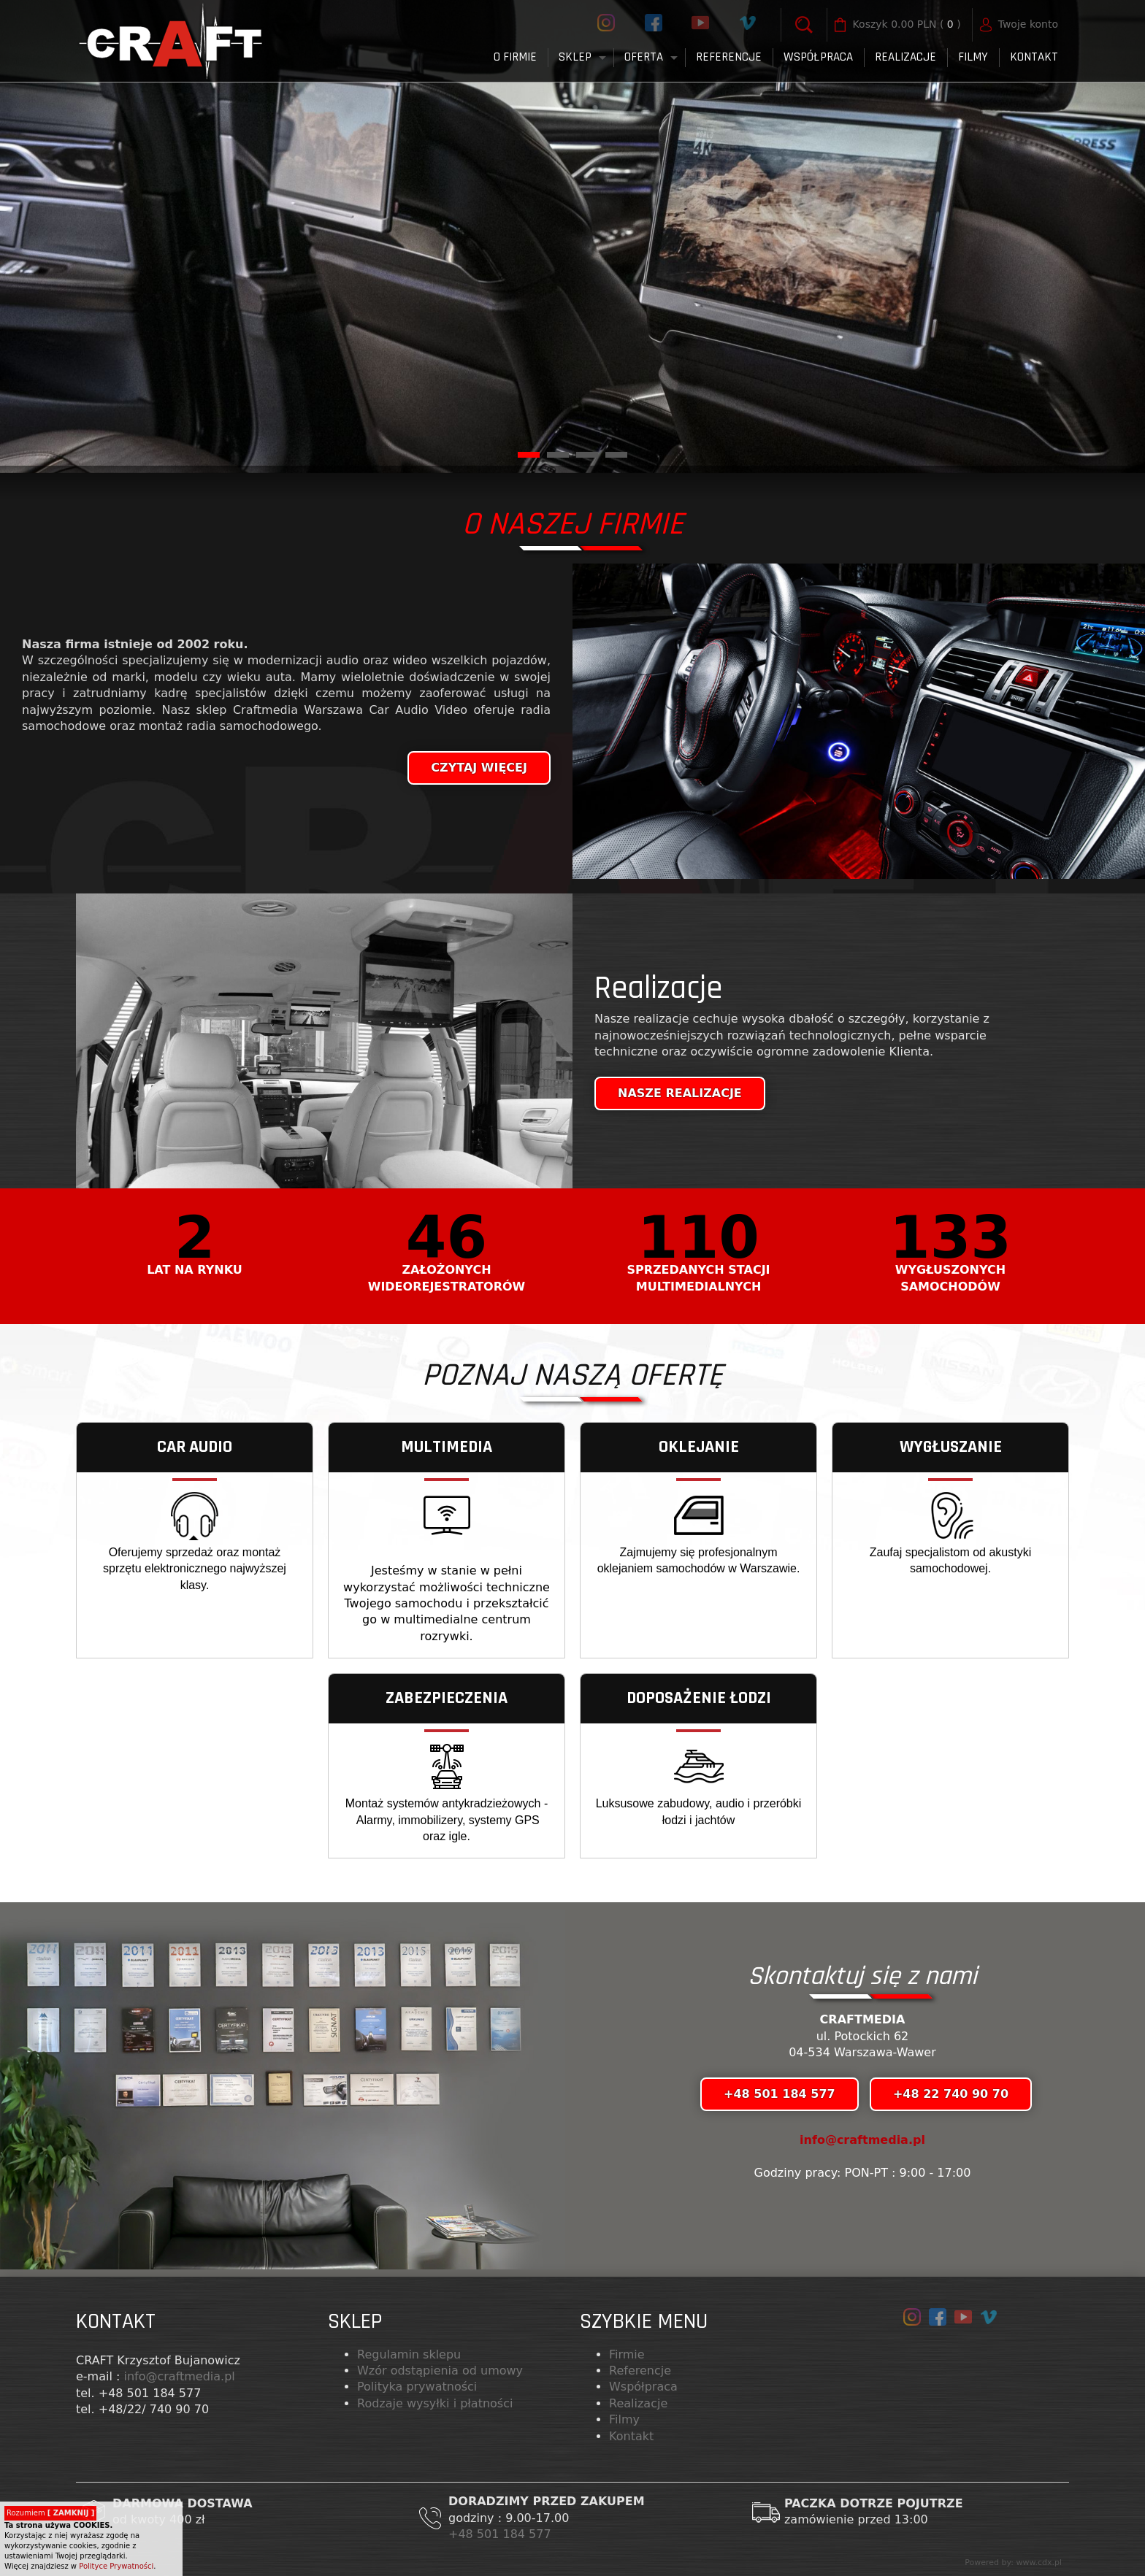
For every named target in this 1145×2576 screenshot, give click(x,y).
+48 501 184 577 (501, 2534)
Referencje (729, 57)
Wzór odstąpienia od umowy (440, 2370)
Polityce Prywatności (116, 2566)
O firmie (515, 57)
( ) (907, 25)
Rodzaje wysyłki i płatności (435, 2403)
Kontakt (1034, 57)
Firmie (627, 2354)
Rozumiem (50, 2513)
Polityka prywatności (417, 2387)
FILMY (973, 57)
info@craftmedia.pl (862, 2140)
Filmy (624, 2419)
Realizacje (905, 57)
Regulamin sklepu (409, 2354)
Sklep (575, 57)
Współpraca (818, 57)
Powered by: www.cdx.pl (1013, 2562)
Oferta (643, 57)
